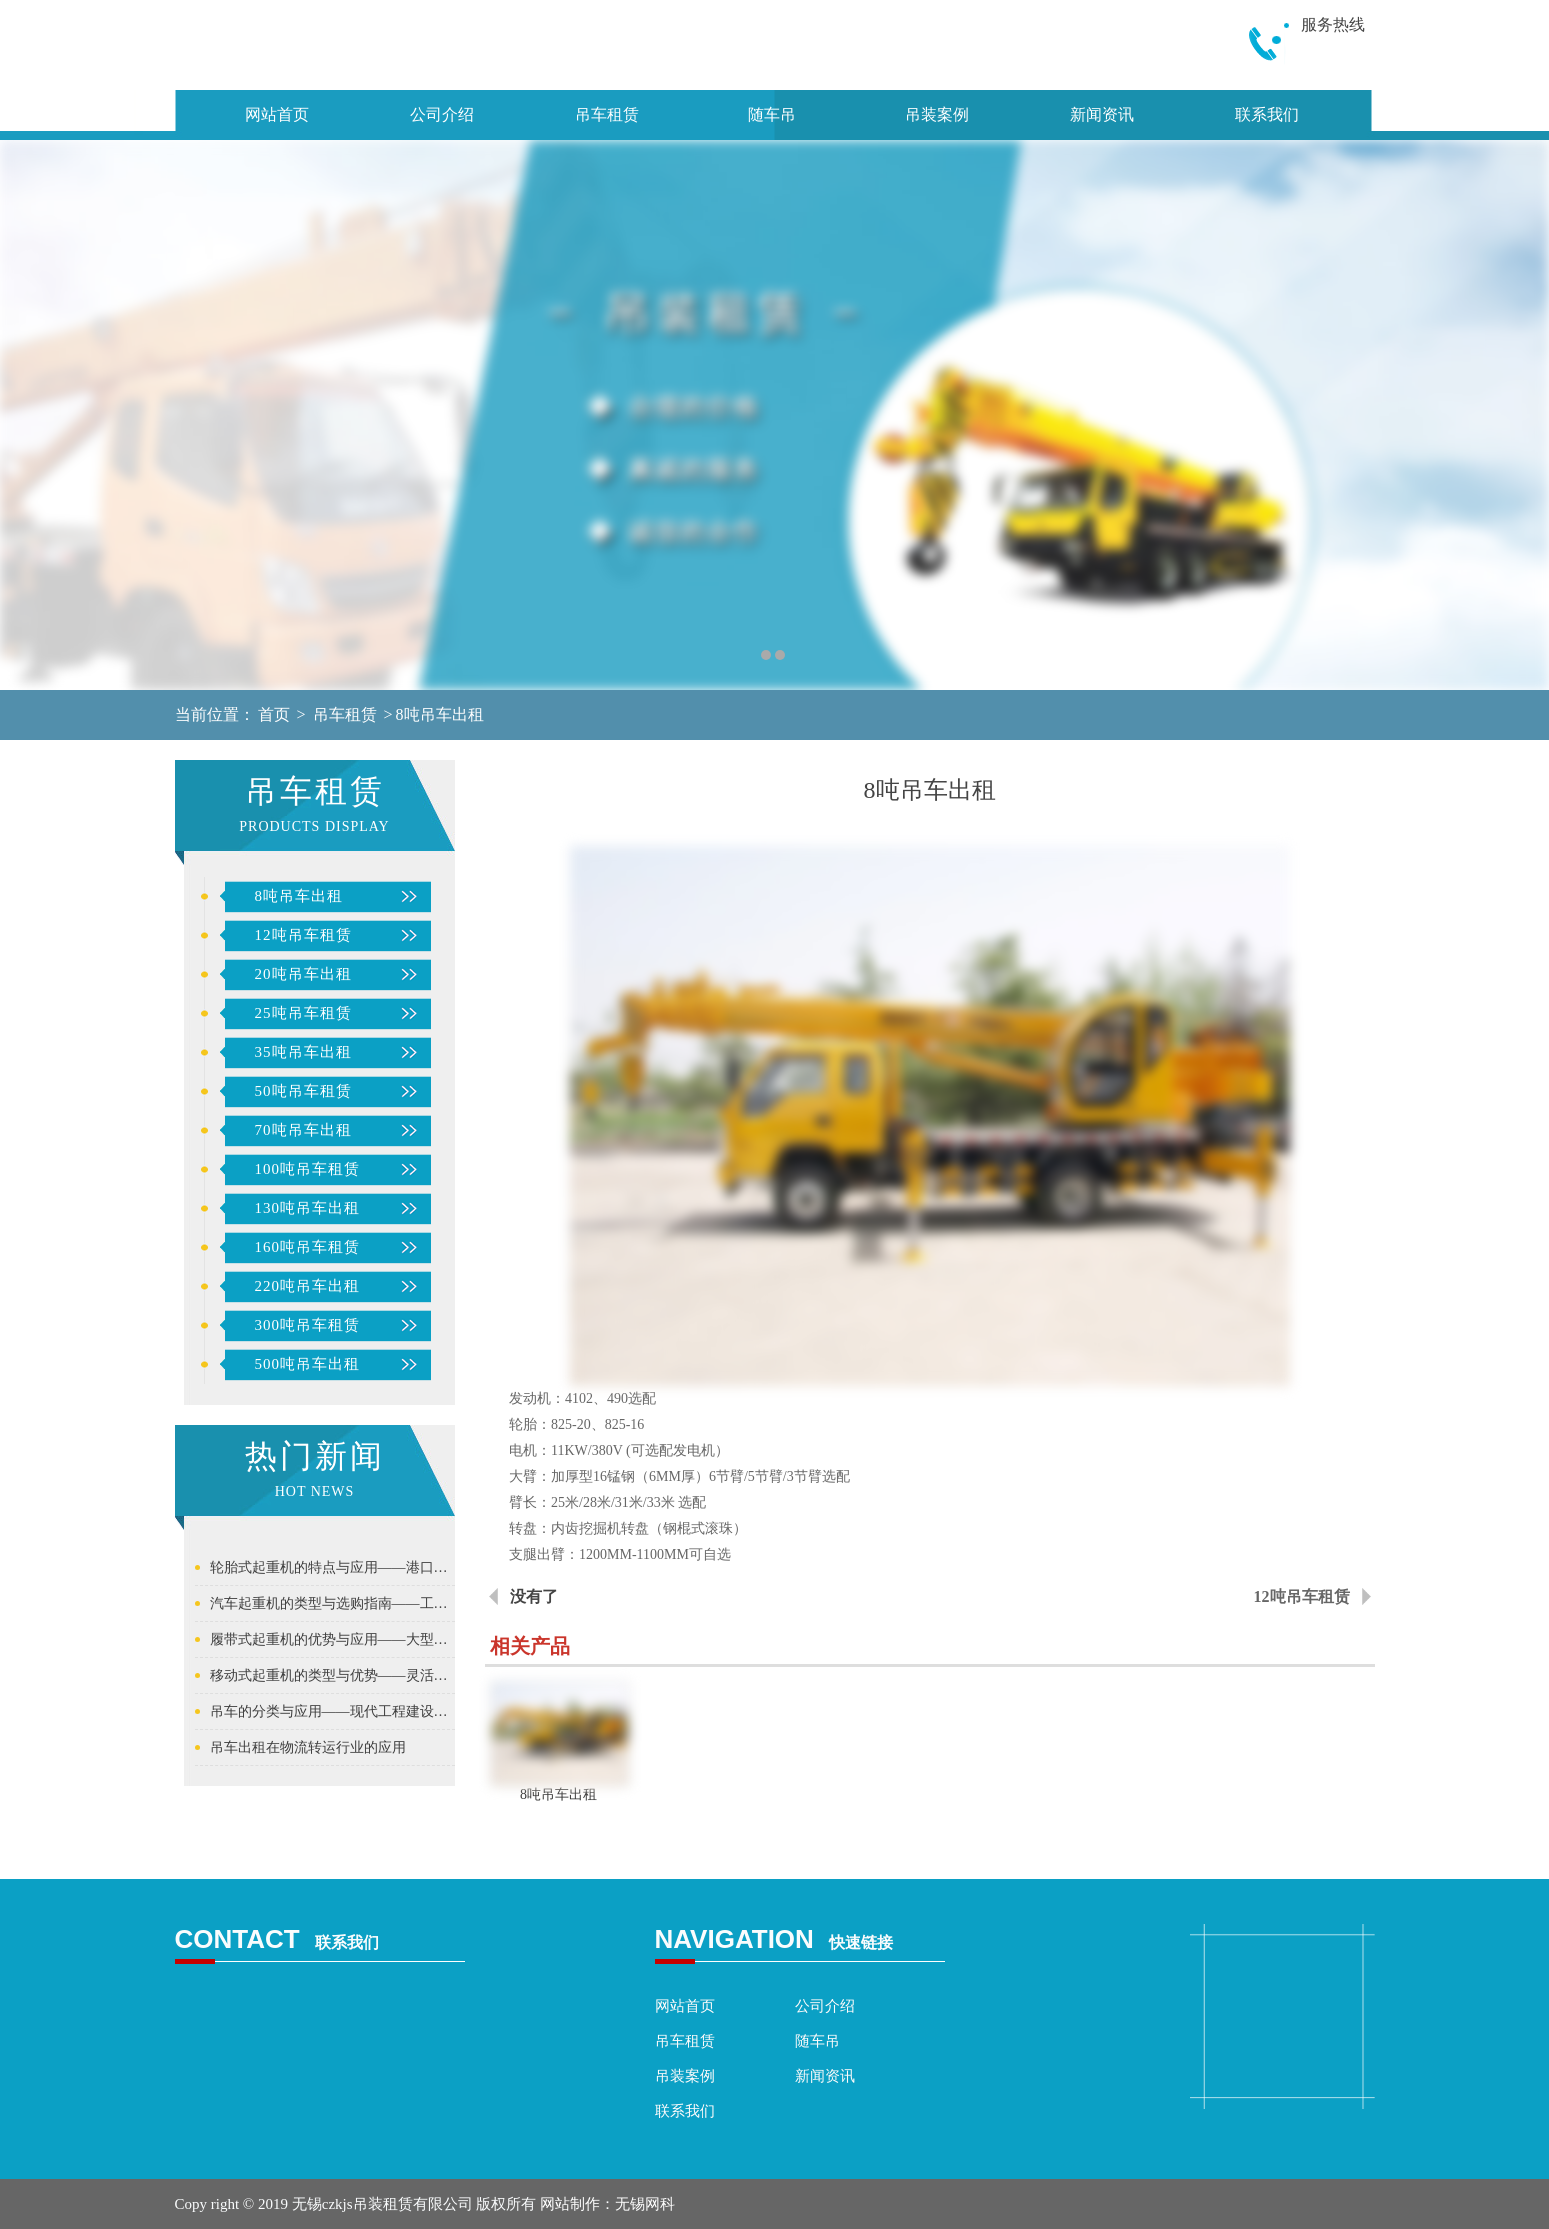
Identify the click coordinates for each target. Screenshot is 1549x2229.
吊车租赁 (607, 114)
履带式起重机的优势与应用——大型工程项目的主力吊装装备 (332, 1639)
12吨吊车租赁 (303, 935)
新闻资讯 (1102, 114)
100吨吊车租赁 (308, 1169)
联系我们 (1267, 114)
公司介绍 (442, 114)
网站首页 (277, 114)
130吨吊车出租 (308, 1208)
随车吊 (772, 114)
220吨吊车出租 (308, 1286)
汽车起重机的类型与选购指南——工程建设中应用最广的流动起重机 (332, 1603)
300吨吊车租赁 (308, 1325)
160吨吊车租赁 (308, 1247)
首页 (274, 714)
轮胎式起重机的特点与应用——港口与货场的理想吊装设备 (332, 1567)
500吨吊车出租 (308, 1364)
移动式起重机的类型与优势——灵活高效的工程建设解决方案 (332, 1675)
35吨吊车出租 (303, 1052)
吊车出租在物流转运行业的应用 (308, 1747)
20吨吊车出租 (303, 974)
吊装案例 (937, 114)
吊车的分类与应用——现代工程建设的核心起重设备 (332, 1711)
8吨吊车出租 (440, 714)
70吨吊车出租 (303, 1130)
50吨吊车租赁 (303, 1091)
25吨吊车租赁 (303, 1013)
